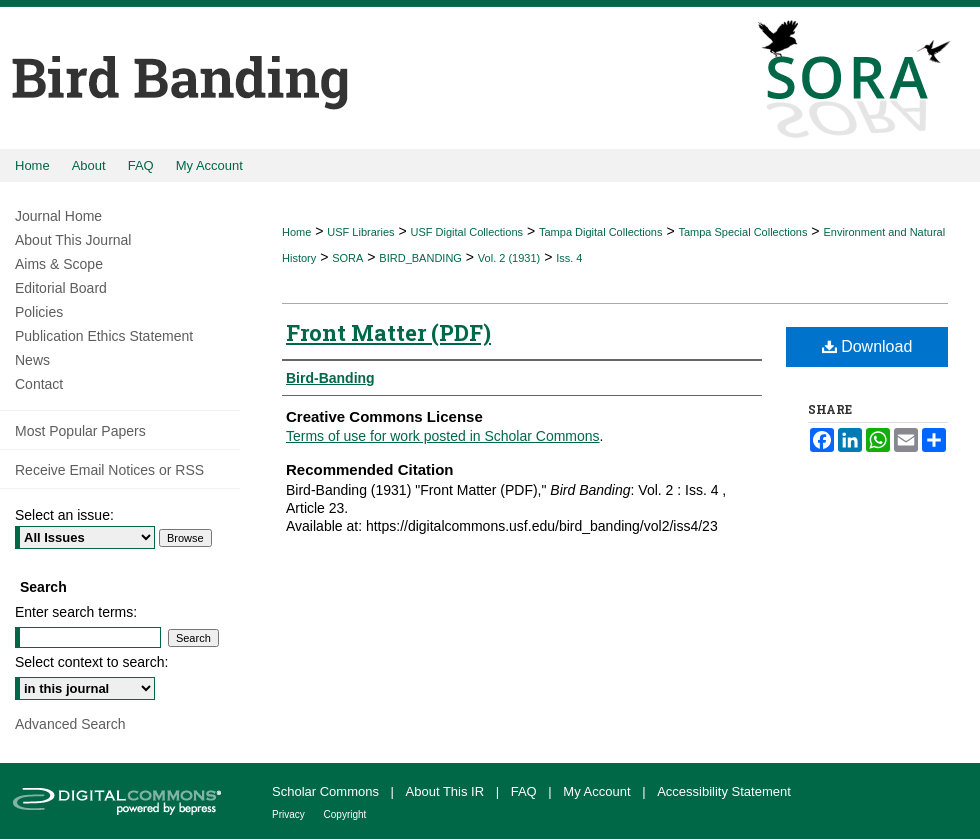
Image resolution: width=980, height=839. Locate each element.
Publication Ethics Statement (104, 336)
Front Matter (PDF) (388, 332)
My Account (598, 791)
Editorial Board (61, 288)
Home (296, 232)
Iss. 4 (569, 258)
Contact (39, 384)
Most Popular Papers (80, 431)
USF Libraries (360, 232)
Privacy (290, 814)
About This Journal (73, 240)
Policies (39, 312)
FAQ (526, 791)
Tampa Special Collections (742, 232)
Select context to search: (91, 662)
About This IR (447, 791)
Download (867, 346)
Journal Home (58, 216)
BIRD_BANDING (420, 258)
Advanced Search (70, 724)
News (32, 360)
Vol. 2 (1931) (509, 258)
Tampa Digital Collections (601, 232)
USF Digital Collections (467, 232)
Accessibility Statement (724, 791)
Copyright (345, 814)
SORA (347, 258)
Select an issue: (64, 515)
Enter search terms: (76, 612)
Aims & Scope (59, 264)
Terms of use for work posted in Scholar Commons (443, 436)
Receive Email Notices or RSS (109, 470)
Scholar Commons (327, 791)
